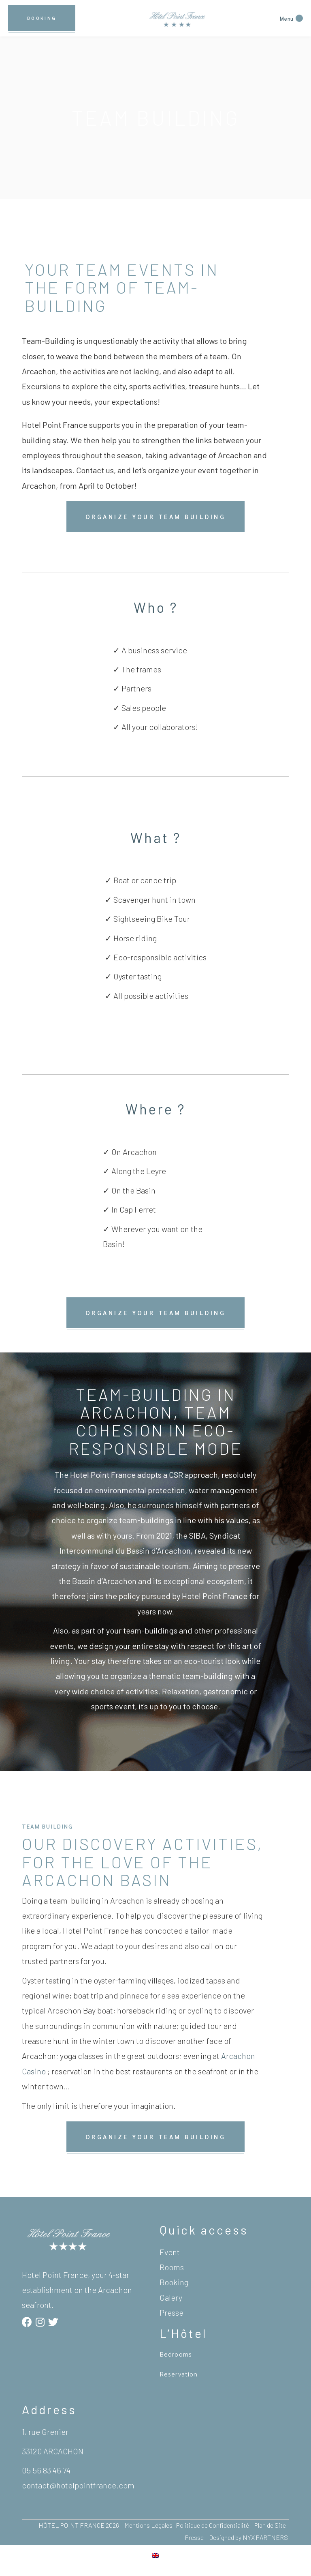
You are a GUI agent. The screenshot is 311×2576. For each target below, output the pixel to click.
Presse (171, 2312)
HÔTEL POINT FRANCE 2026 (78, 2525)
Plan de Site (270, 2525)
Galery (171, 2297)
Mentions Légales (148, 2525)
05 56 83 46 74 (46, 2470)
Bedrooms (176, 2354)
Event (170, 2252)
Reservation (179, 2374)
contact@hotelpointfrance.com (78, 2485)
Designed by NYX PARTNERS (249, 2537)
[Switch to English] (155, 2554)
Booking (174, 2282)
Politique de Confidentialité (212, 2525)
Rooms (172, 2267)
